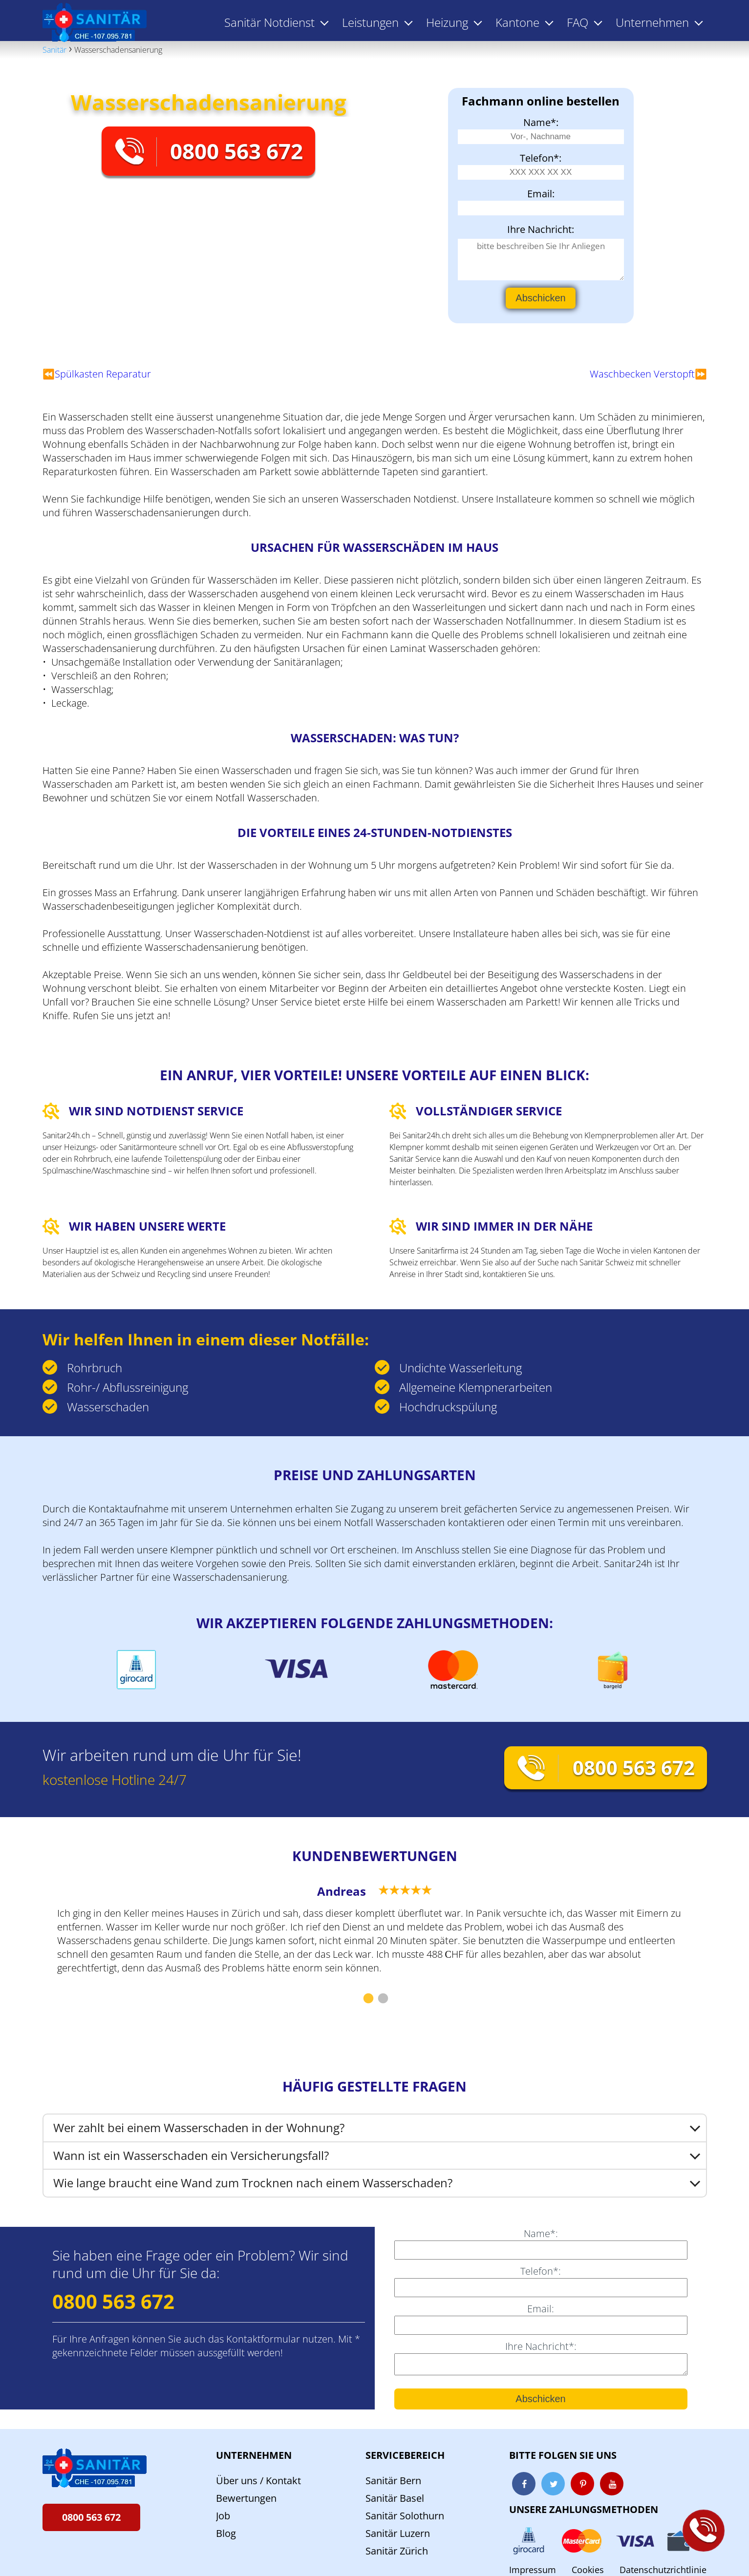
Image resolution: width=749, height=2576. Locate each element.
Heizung (447, 22)
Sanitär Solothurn (404, 2515)
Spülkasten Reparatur (103, 373)
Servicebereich (405, 2455)
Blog (226, 2533)
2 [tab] (382, 1999)
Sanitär (54, 49)
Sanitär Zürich (396, 2550)
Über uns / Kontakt (258, 2480)
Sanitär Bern (393, 2480)
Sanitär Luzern (397, 2533)
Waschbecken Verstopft (642, 373)
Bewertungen (246, 2498)
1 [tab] (367, 1999)
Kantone (517, 22)
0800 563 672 (236, 151)
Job (223, 2515)
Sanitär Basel (394, 2498)
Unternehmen (254, 2455)
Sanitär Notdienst (269, 22)
